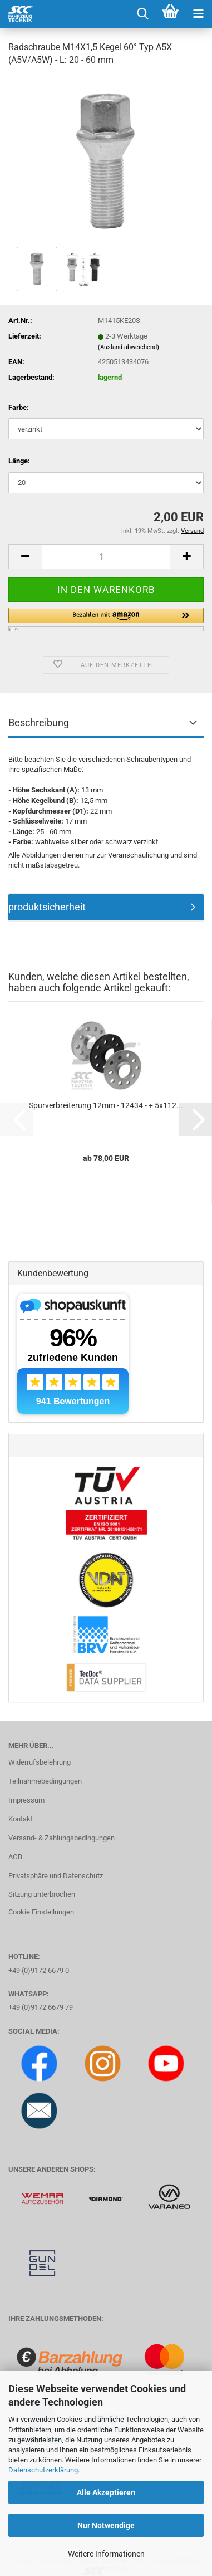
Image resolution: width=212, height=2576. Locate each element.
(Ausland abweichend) (128, 347)
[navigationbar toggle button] (198, 14)
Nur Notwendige (106, 2525)
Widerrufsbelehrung (39, 1762)
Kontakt (20, 1819)
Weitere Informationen (106, 2553)
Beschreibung (38, 722)
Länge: (19, 461)
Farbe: (18, 407)
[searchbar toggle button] (142, 14)
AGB (15, 1857)
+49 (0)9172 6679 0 (38, 1970)
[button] (25, 556)
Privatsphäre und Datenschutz (55, 1876)
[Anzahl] (106, 556)
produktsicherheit (47, 907)
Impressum (26, 1800)
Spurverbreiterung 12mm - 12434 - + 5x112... (106, 1105)
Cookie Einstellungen (41, 1912)
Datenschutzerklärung (43, 2470)
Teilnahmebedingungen (45, 1781)
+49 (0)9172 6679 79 (40, 2007)
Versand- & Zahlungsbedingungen (61, 1838)
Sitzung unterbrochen (41, 1894)
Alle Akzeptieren (106, 2492)
